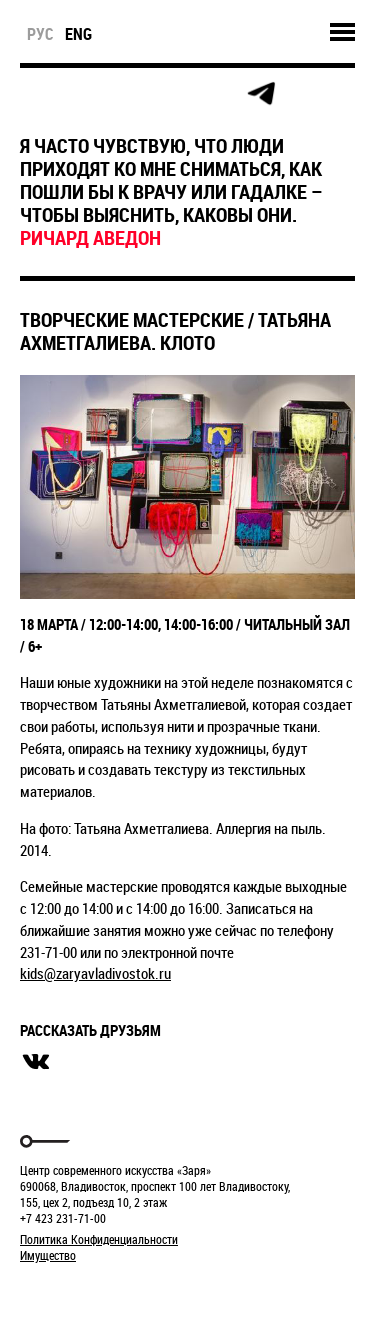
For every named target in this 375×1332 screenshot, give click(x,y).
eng (78, 34)
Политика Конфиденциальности (99, 1239)
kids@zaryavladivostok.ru (95, 973)
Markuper (72, 1292)
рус (40, 34)
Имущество (48, 1255)
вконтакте (36, 1062)
